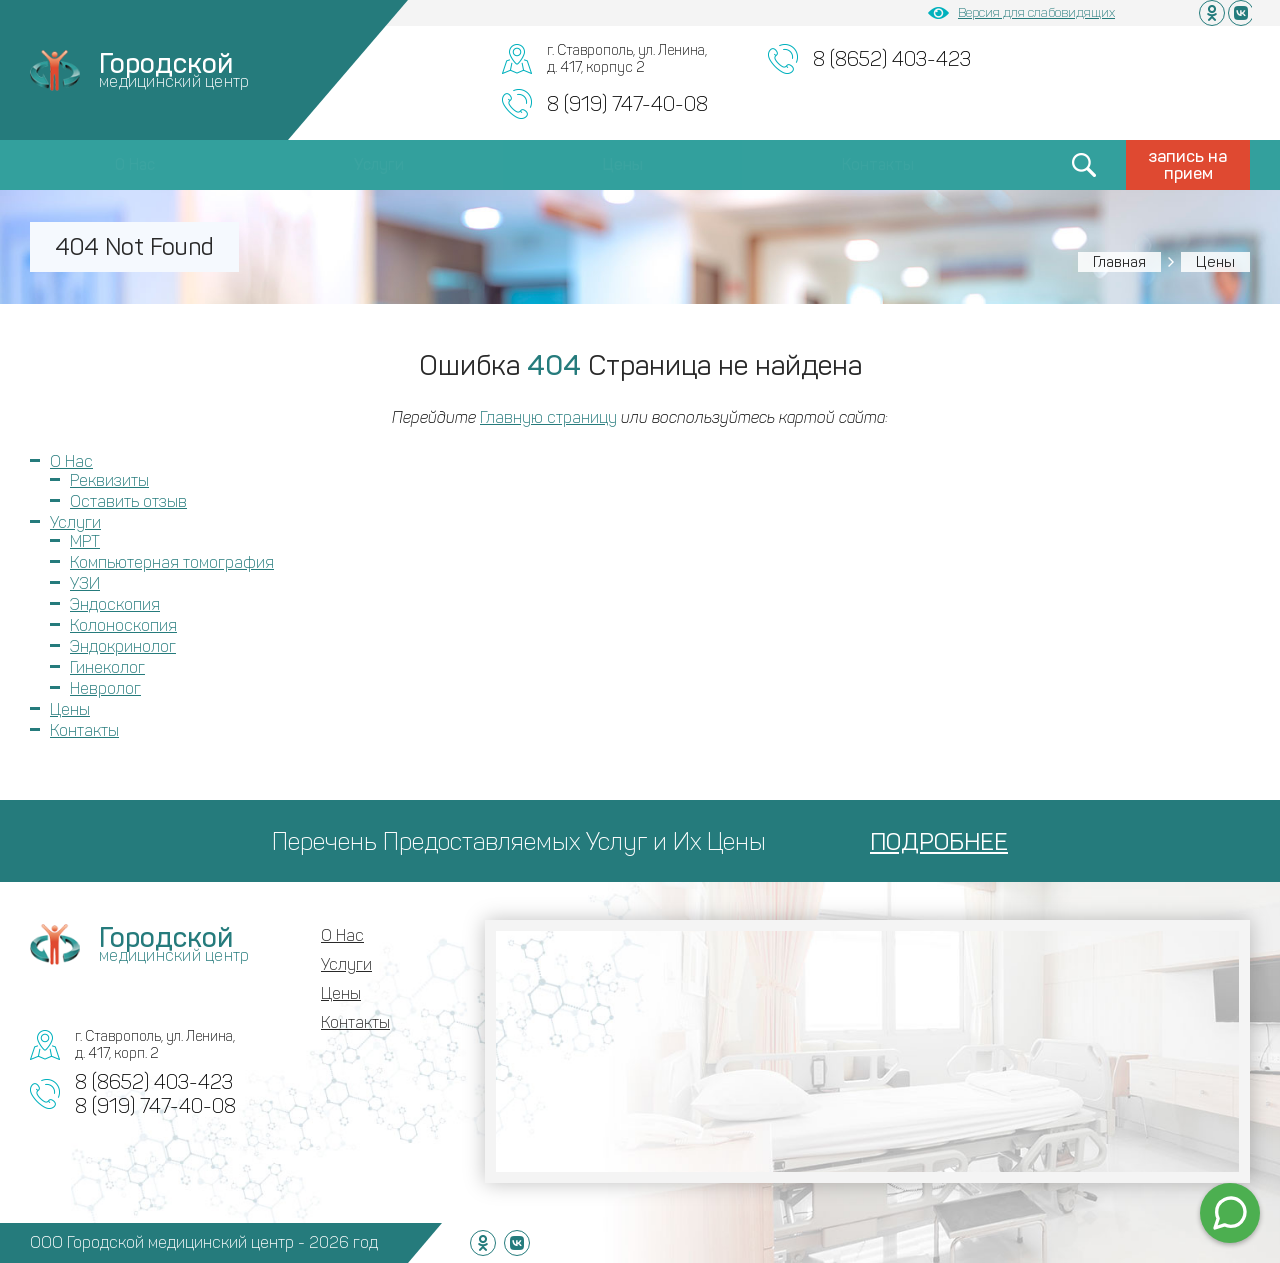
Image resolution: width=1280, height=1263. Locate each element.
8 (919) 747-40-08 (627, 104)
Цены (623, 164)
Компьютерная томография (172, 562)
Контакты (878, 164)
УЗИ (85, 583)
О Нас (135, 164)
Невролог (105, 688)
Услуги (379, 164)
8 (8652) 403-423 (892, 59)
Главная (1119, 262)
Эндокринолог (123, 646)
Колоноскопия (123, 625)
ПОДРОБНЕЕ (939, 841)
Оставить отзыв (128, 501)
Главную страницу (548, 417)
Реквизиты (109, 480)
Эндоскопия (115, 604)
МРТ (85, 541)
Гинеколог (107, 667)
